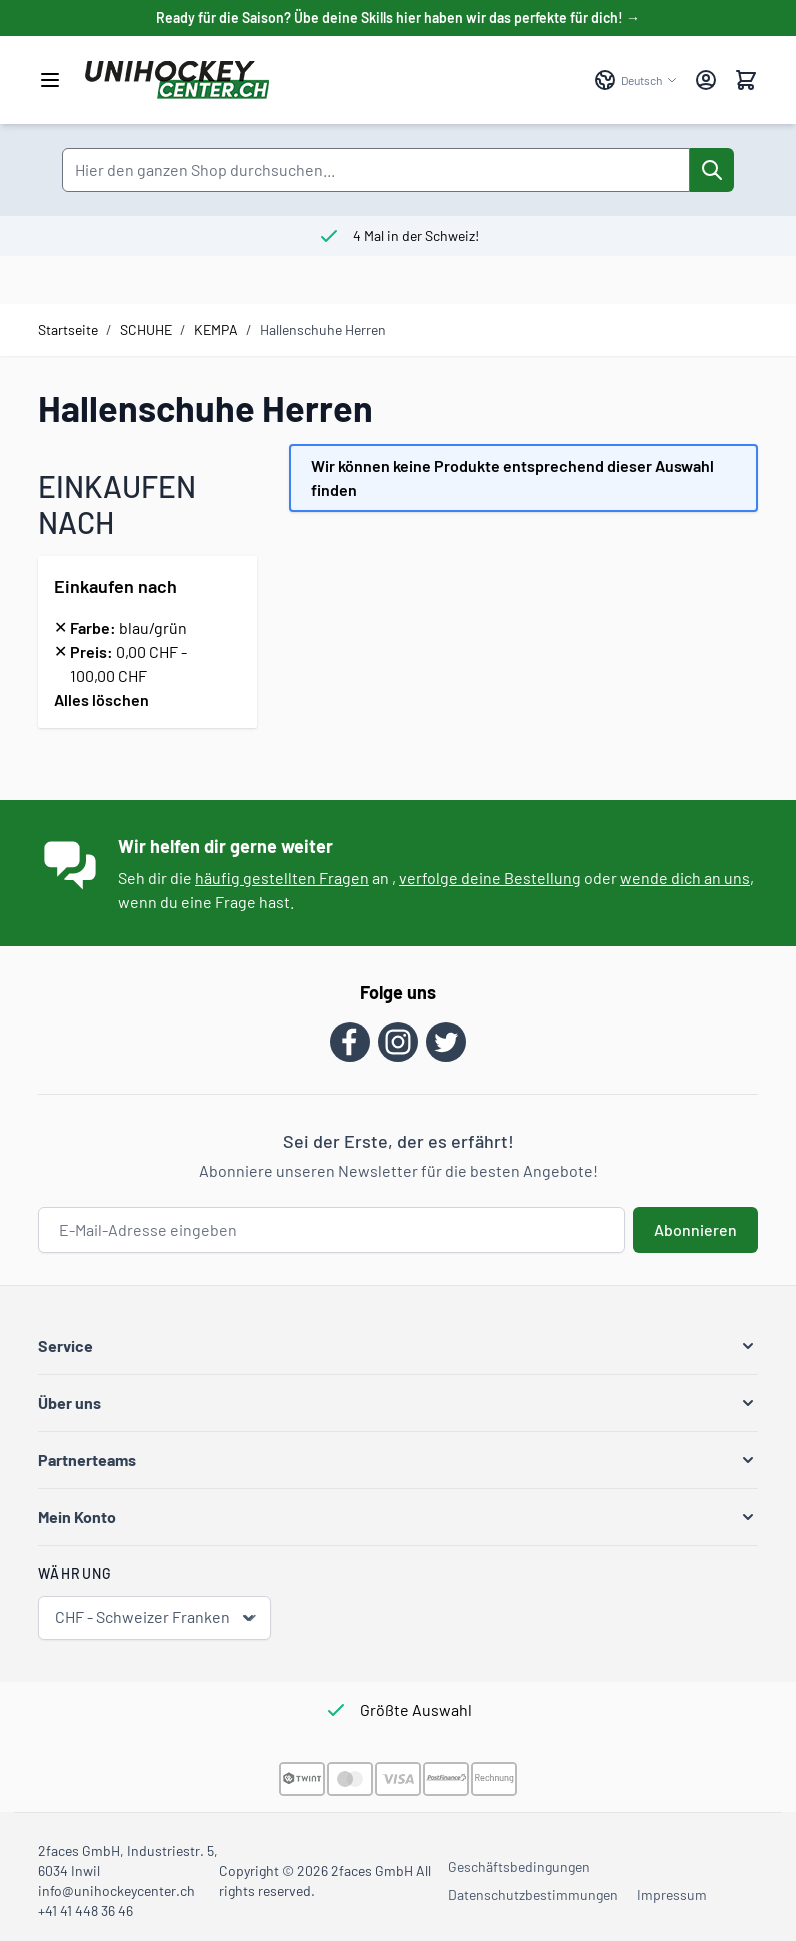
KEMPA (216, 329)
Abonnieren (695, 1229)
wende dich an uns (685, 877)
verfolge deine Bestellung (490, 877)
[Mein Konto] (706, 80)
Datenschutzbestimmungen (533, 1894)
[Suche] (712, 170)
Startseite (68, 329)
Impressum (672, 1894)
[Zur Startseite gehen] (329, 80)
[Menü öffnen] (50, 80)
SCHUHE (146, 329)
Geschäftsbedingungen (519, 1866)
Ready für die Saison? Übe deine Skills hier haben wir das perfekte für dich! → (398, 17)
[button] (398, 1346)
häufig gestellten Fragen (282, 877)
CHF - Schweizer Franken (156, 1617)
